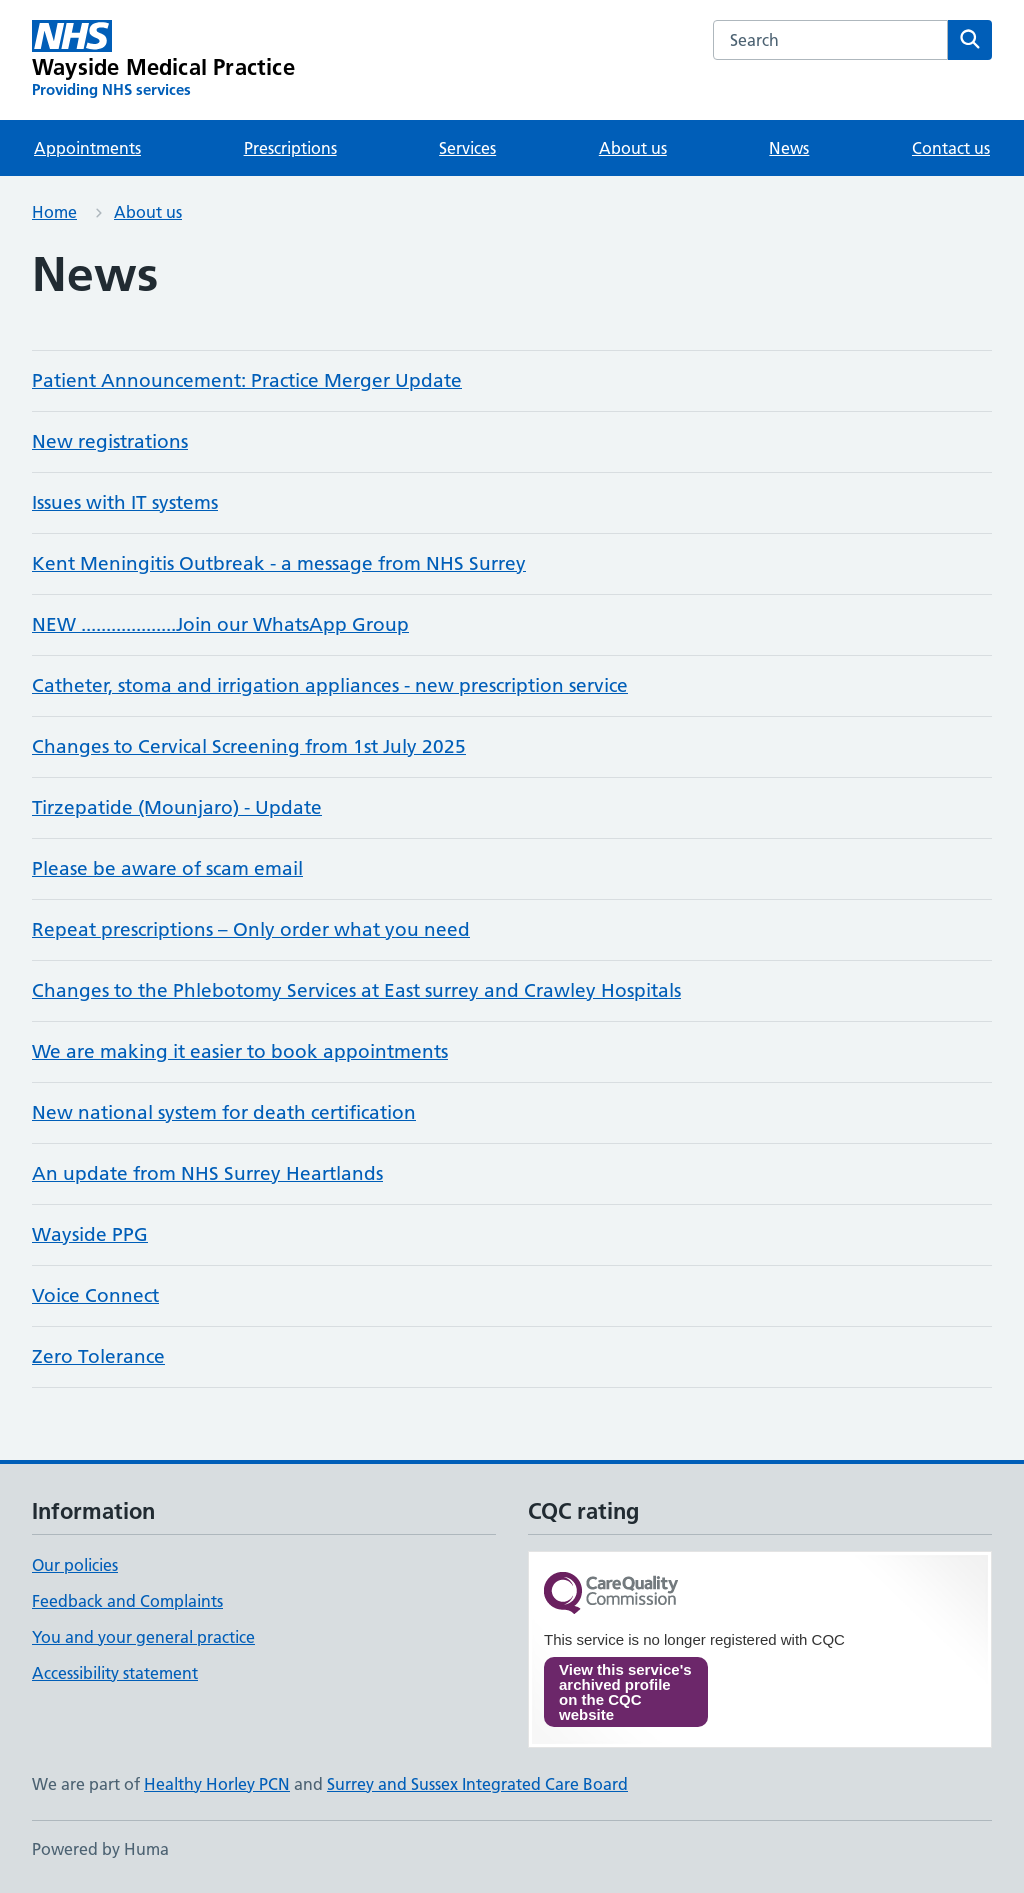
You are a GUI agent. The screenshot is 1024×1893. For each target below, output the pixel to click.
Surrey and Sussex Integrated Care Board (477, 1784)
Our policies (75, 1565)
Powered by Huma (100, 1849)
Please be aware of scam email (167, 868)
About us (633, 148)
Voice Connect (95, 1295)
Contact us (951, 148)
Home (54, 212)
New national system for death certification (224, 1112)
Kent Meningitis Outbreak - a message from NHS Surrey (279, 563)
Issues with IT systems (125, 502)
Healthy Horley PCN (217, 1784)
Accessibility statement (115, 1673)
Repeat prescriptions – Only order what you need (251, 929)
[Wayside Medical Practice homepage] (163, 60)
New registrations (110, 441)
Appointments (87, 148)
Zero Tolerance (98, 1356)
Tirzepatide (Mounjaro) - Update (177, 807)
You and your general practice (143, 1637)
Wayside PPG (90, 1234)
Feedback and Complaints (127, 1601)
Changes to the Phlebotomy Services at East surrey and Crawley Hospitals (356, 990)
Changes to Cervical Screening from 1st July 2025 (249, 746)
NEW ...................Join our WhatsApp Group (220, 624)
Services (467, 148)
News (789, 148)
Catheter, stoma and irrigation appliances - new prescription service (330, 685)
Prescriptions (290, 148)
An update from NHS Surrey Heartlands (207, 1173)
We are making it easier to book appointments (240, 1051)
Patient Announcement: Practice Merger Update (247, 380)
